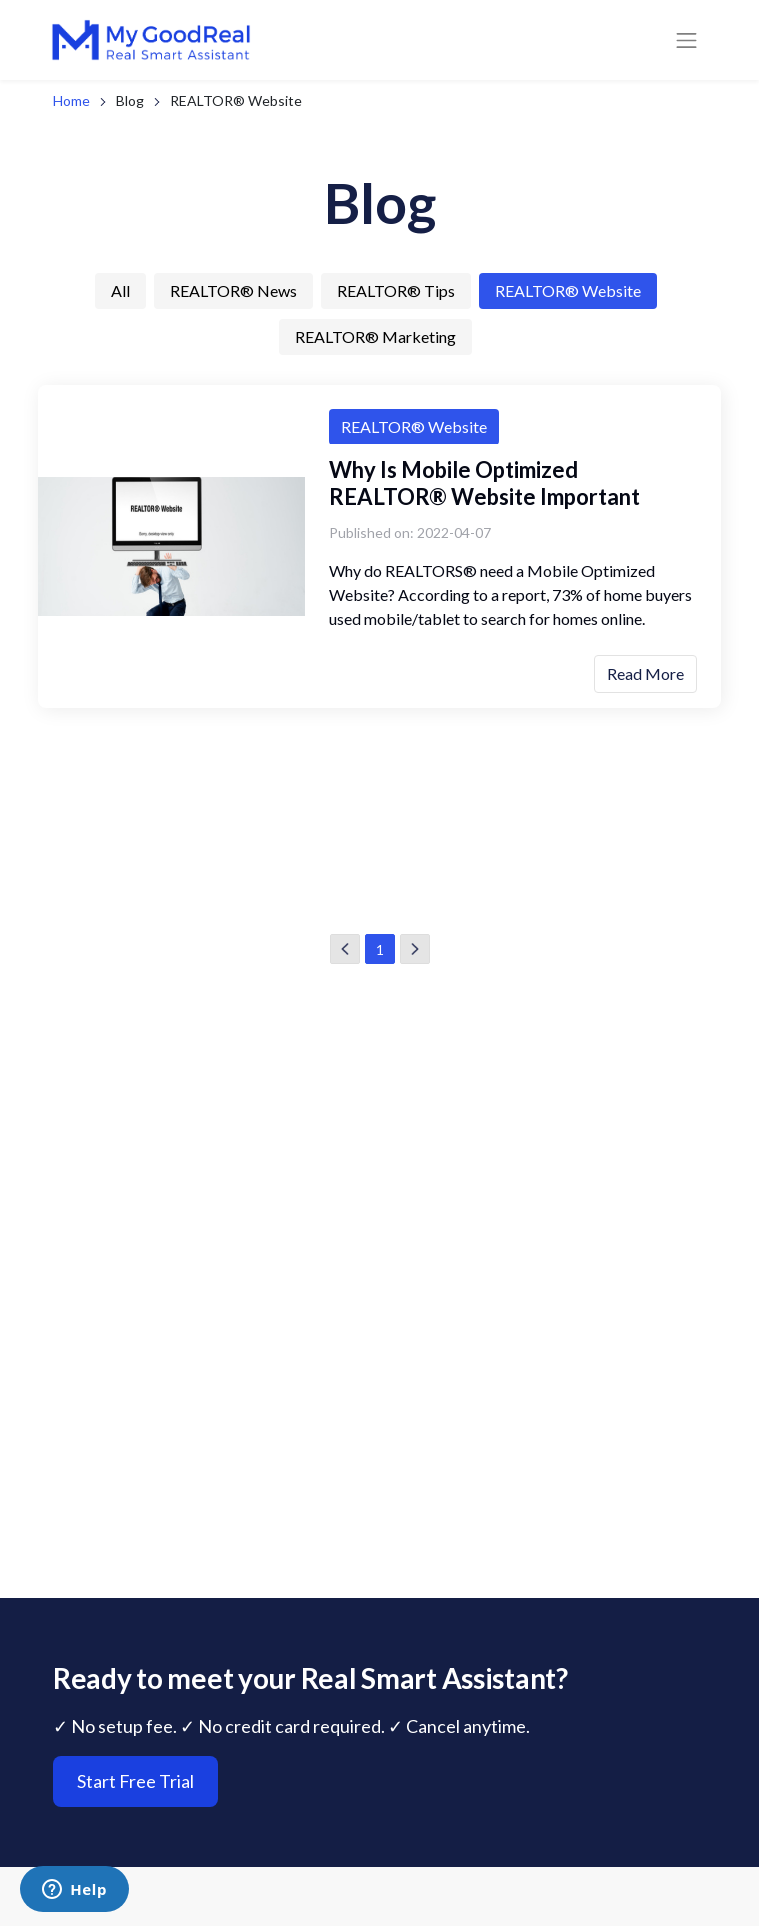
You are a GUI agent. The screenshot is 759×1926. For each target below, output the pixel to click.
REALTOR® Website (568, 290)
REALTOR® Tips (396, 290)
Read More (645, 673)
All (120, 290)
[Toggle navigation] (687, 40)
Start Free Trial (135, 1845)
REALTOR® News (233, 290)
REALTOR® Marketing (375, 336)
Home (71, 100)
